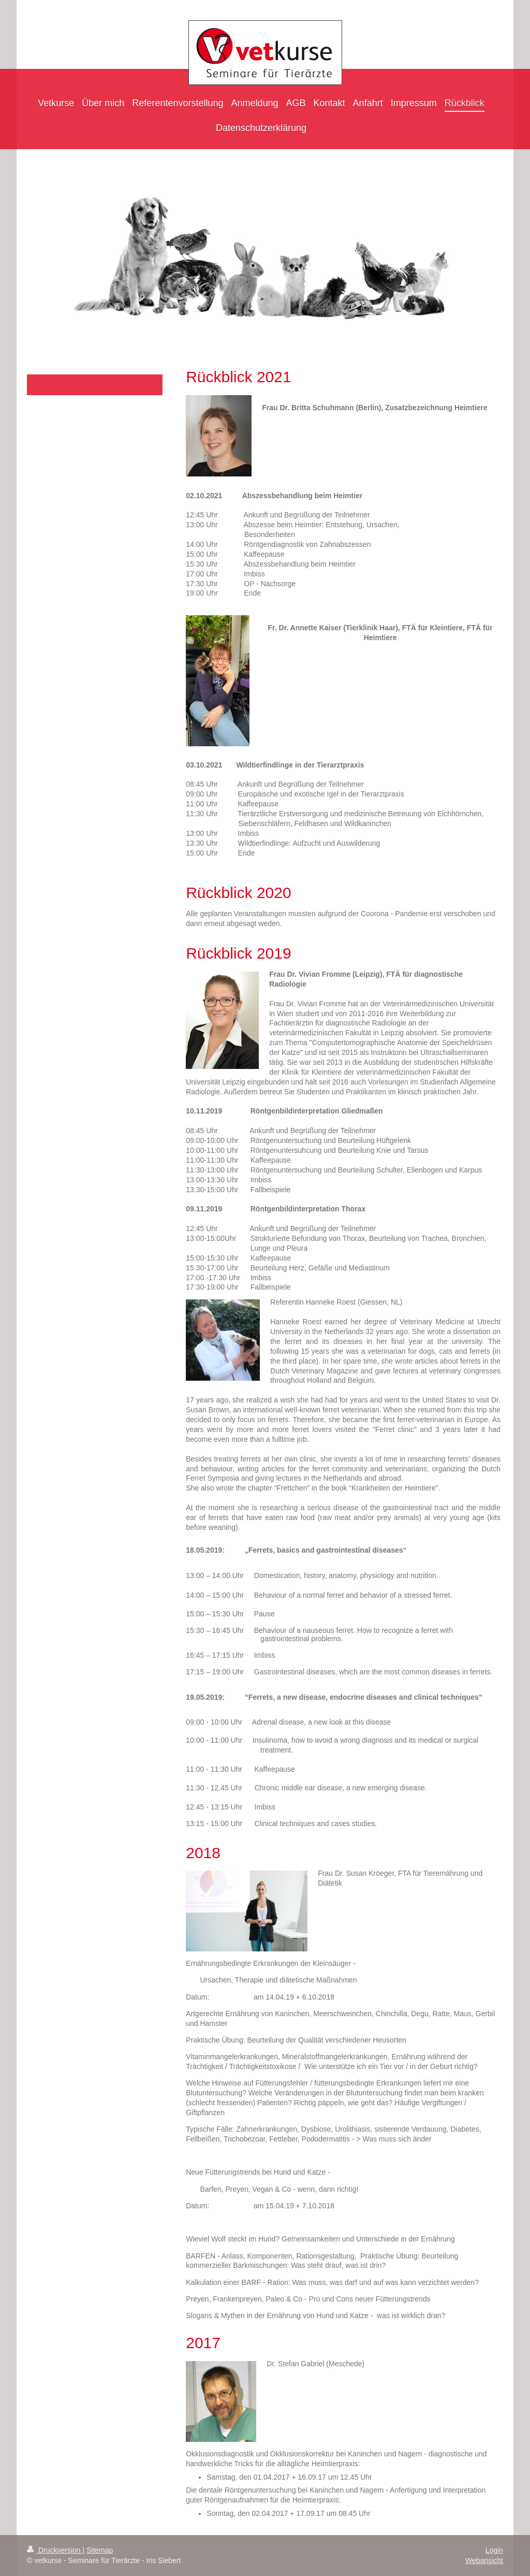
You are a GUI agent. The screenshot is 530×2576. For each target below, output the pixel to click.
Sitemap (99, 2550)
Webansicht (484, 2560)
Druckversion (54, 2550)
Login (494, 2550)
